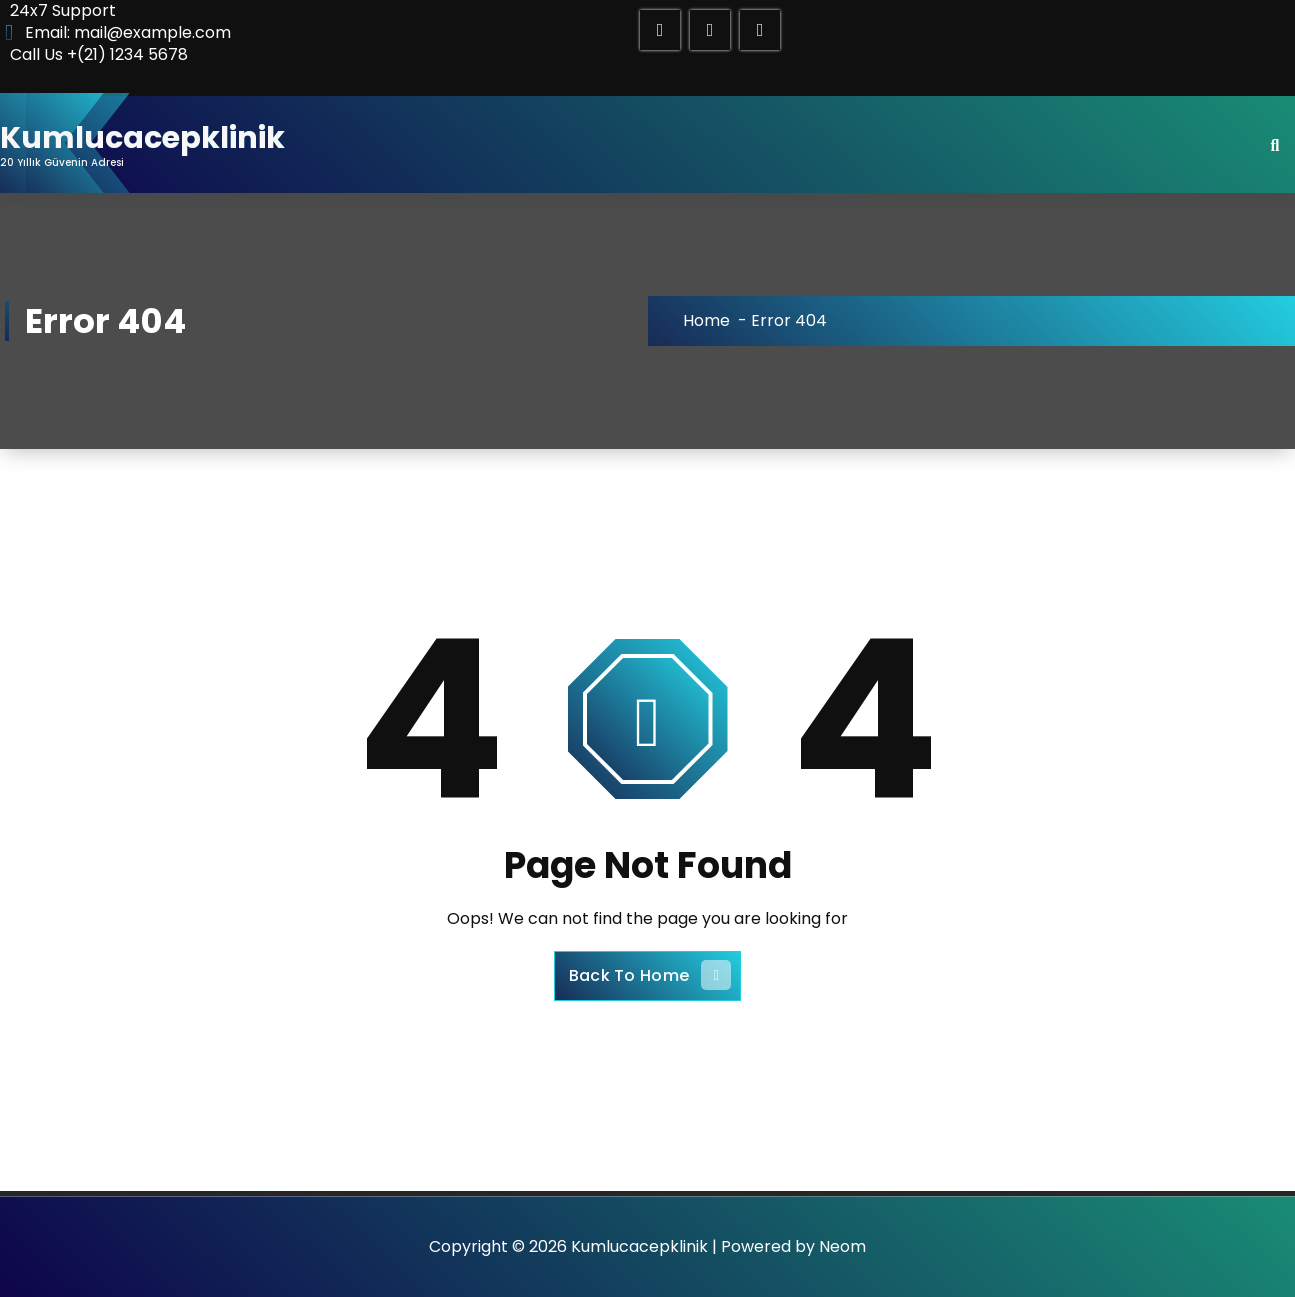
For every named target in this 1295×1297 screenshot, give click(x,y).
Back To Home (650, 975)
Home (706, 320)
